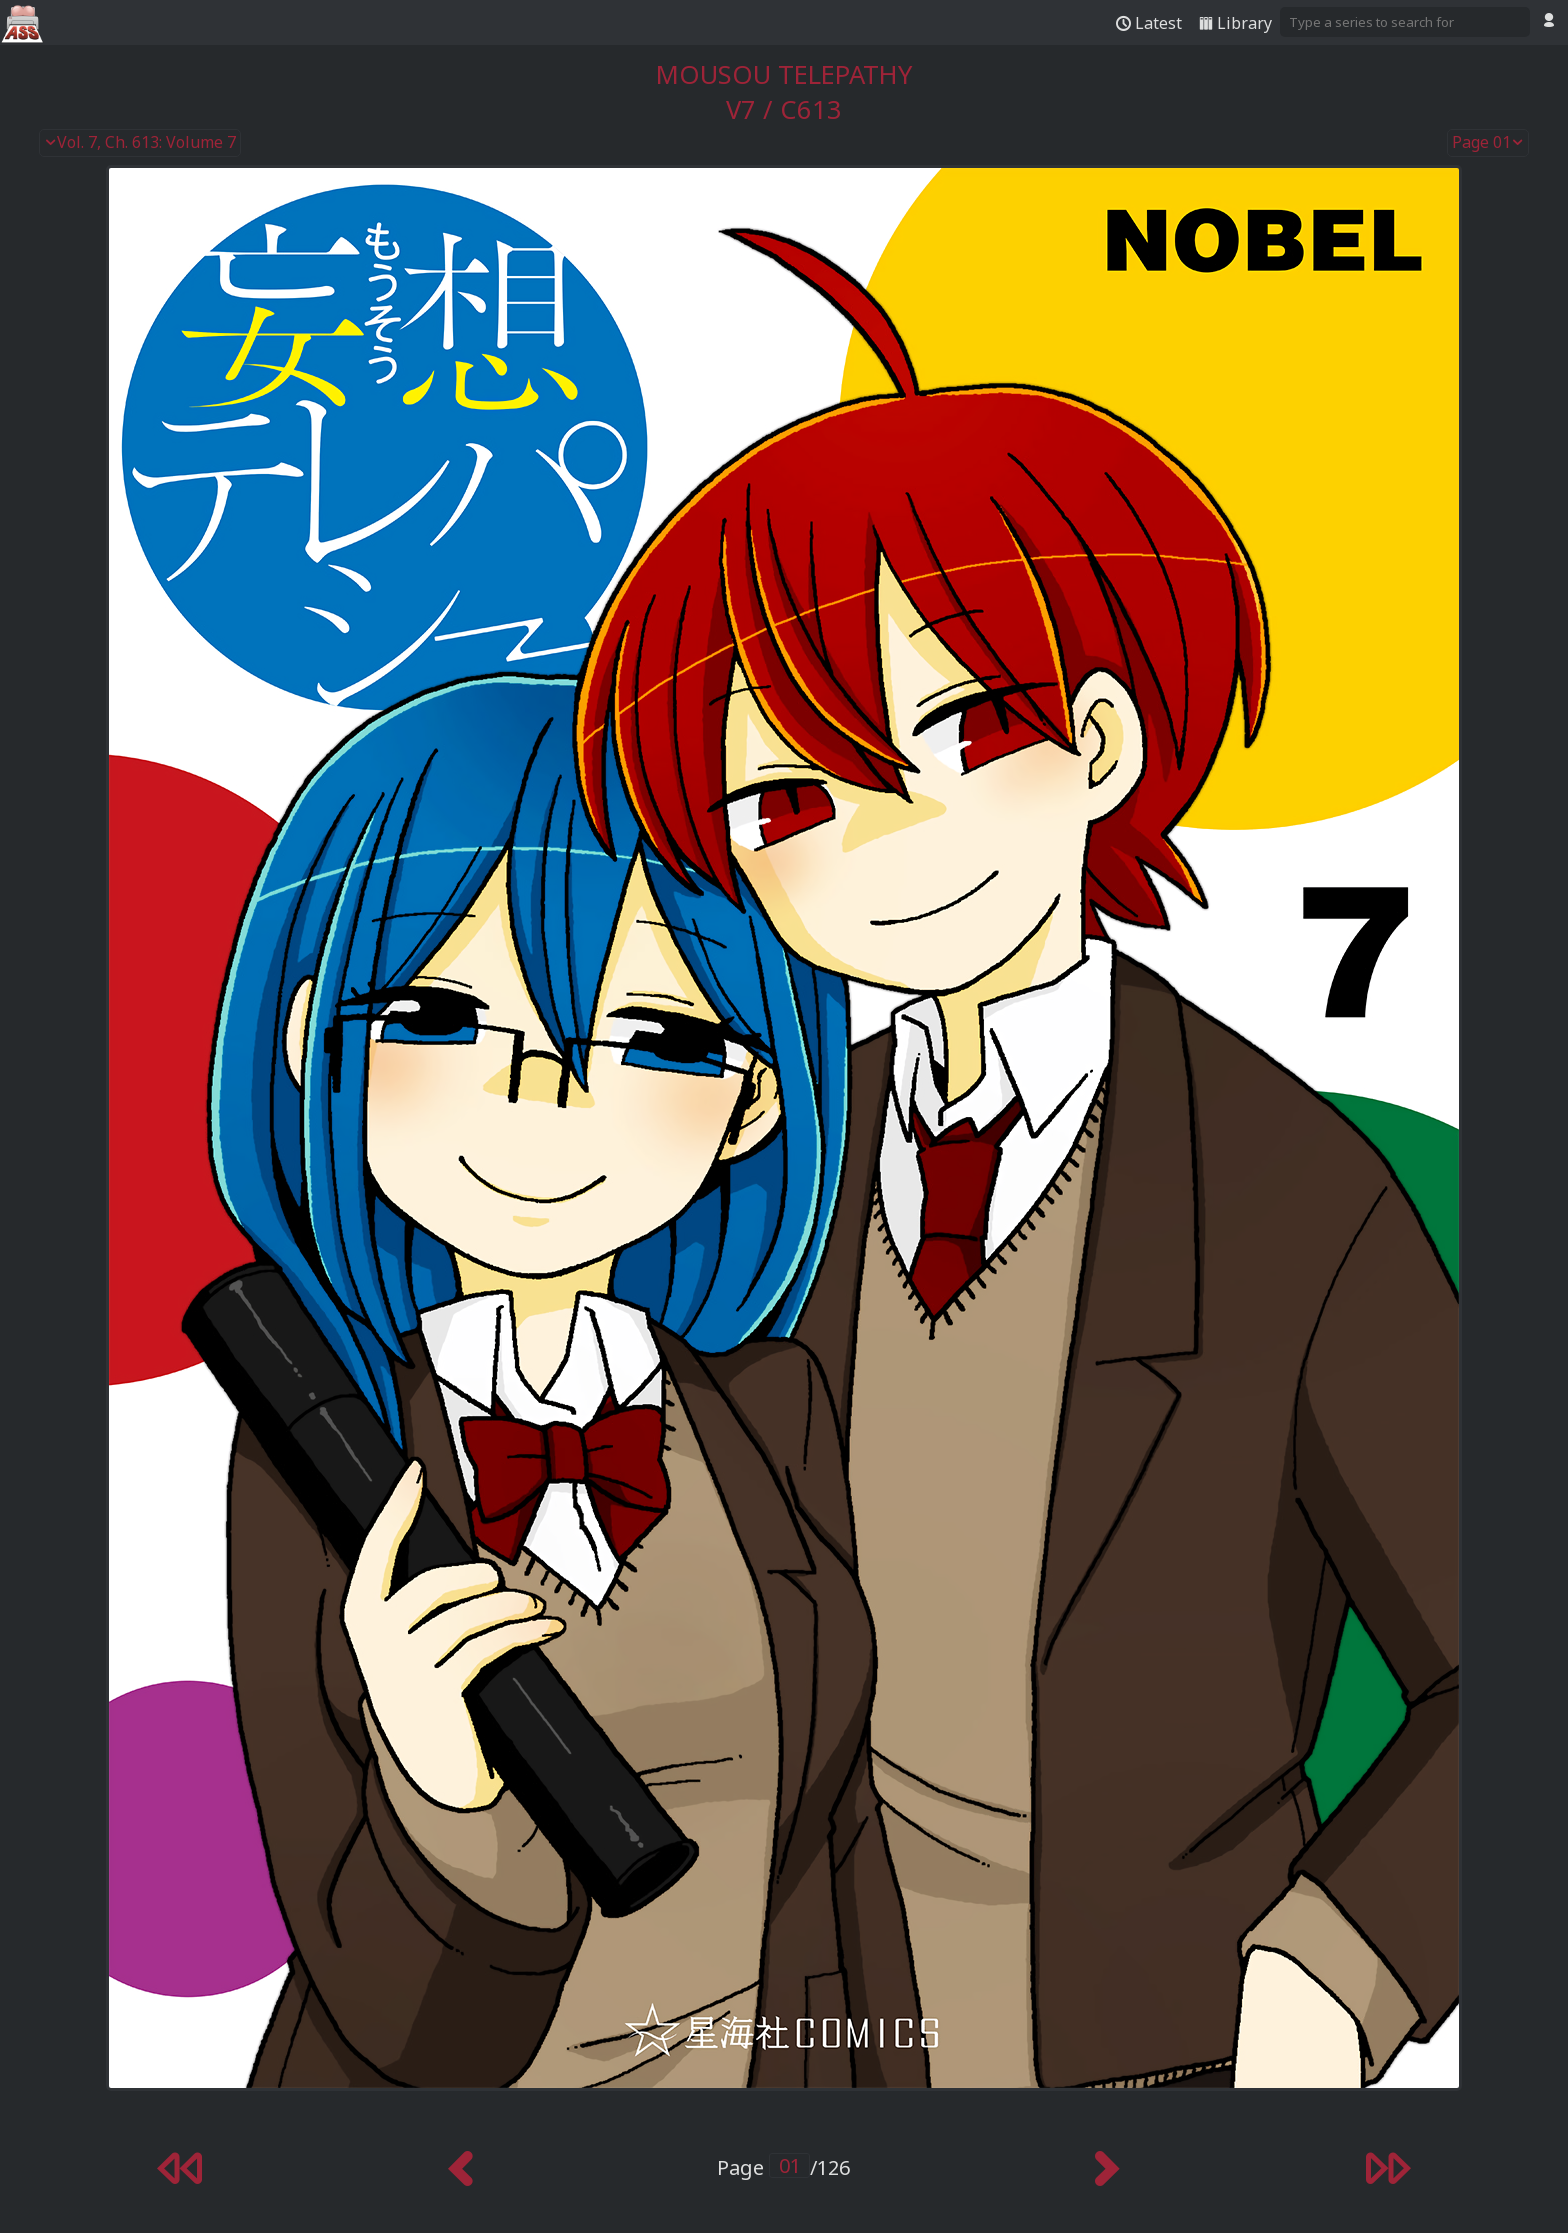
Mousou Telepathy (784, 74)
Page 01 (1488, 143)
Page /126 (783, 2167)
